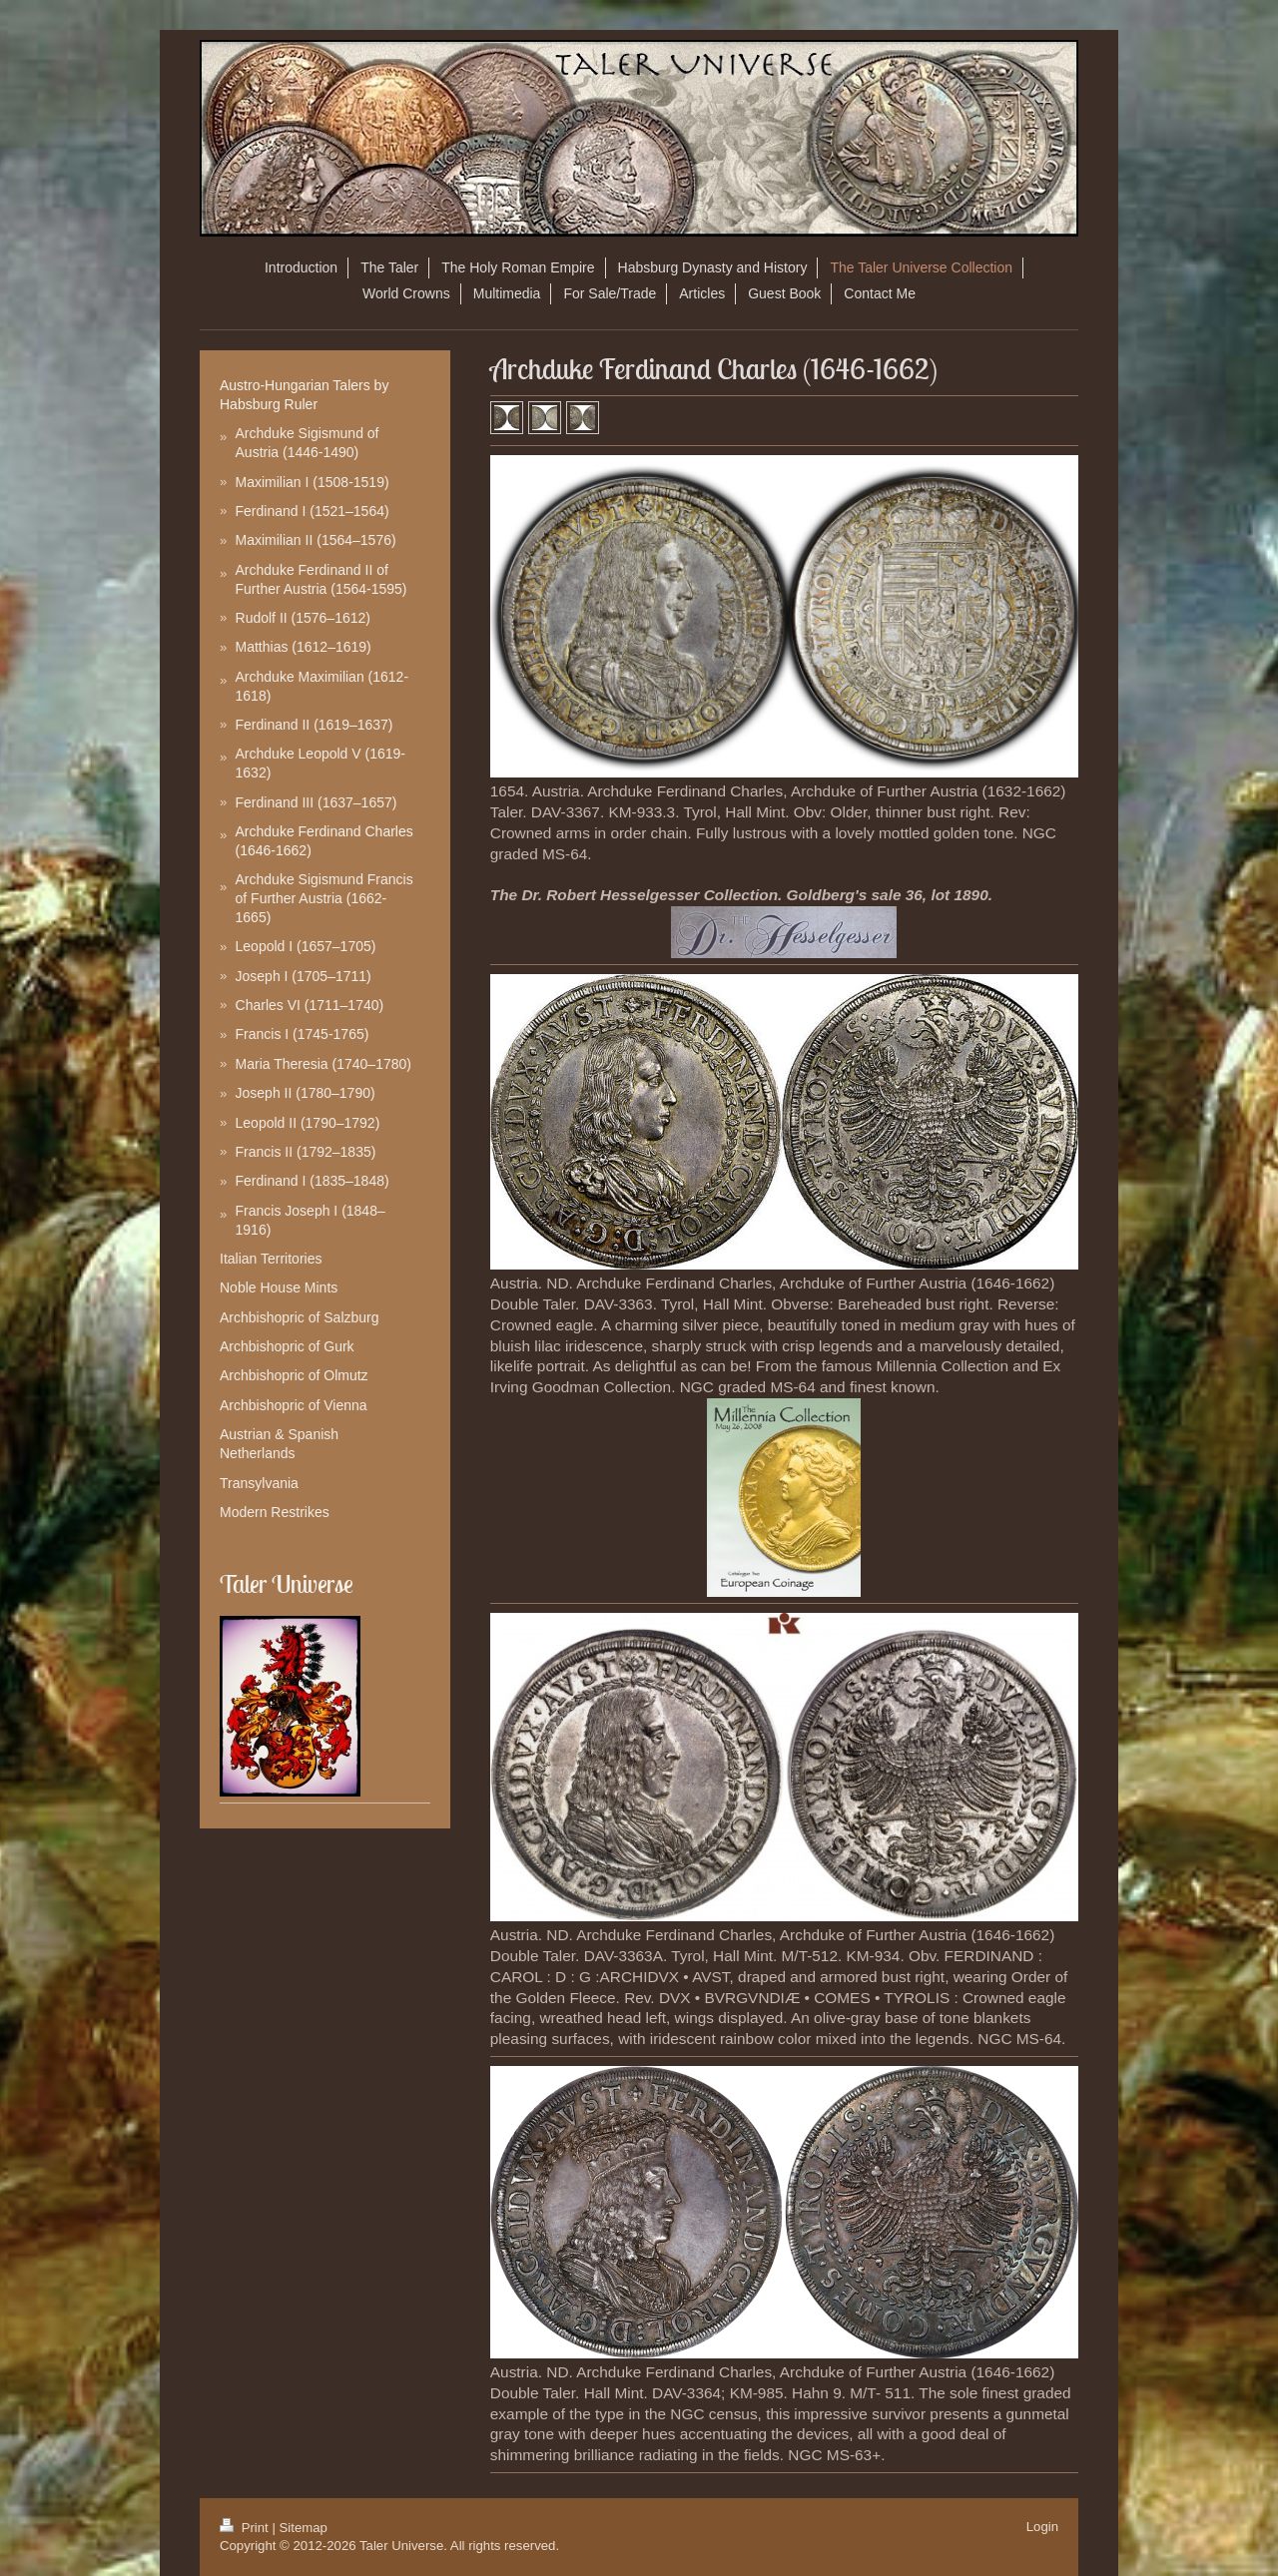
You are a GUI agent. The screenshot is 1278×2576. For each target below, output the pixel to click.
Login (1042, 2526)
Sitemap (303, 2527)
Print (246, 2527)
